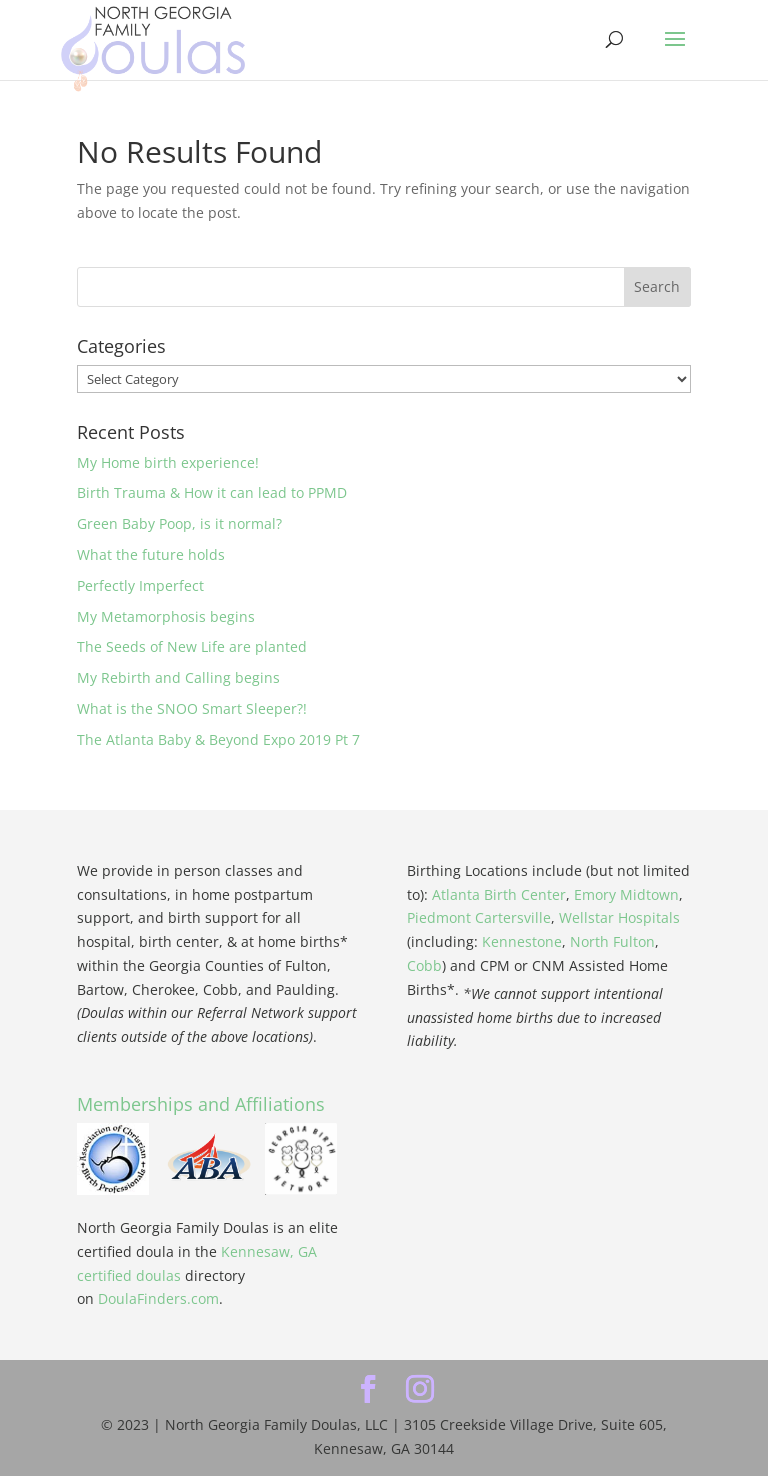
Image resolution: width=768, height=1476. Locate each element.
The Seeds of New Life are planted (192, 646)
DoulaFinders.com (158, 1298)
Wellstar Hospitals (619, 917)
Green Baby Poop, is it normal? (179, 523)
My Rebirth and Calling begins (178, 677)
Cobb (424, 965)
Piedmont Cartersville (479, 917)
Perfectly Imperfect (140, 585)
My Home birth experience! (168, 462)
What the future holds (151, 554)
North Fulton (612, 941)
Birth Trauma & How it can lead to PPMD (212, 492)
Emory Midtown (626, 894)
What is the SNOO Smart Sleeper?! (192, 708)
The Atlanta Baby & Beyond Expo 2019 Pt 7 (218, 739)
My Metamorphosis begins (166, 616)
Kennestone (522, 941)
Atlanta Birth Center (499, 894)
